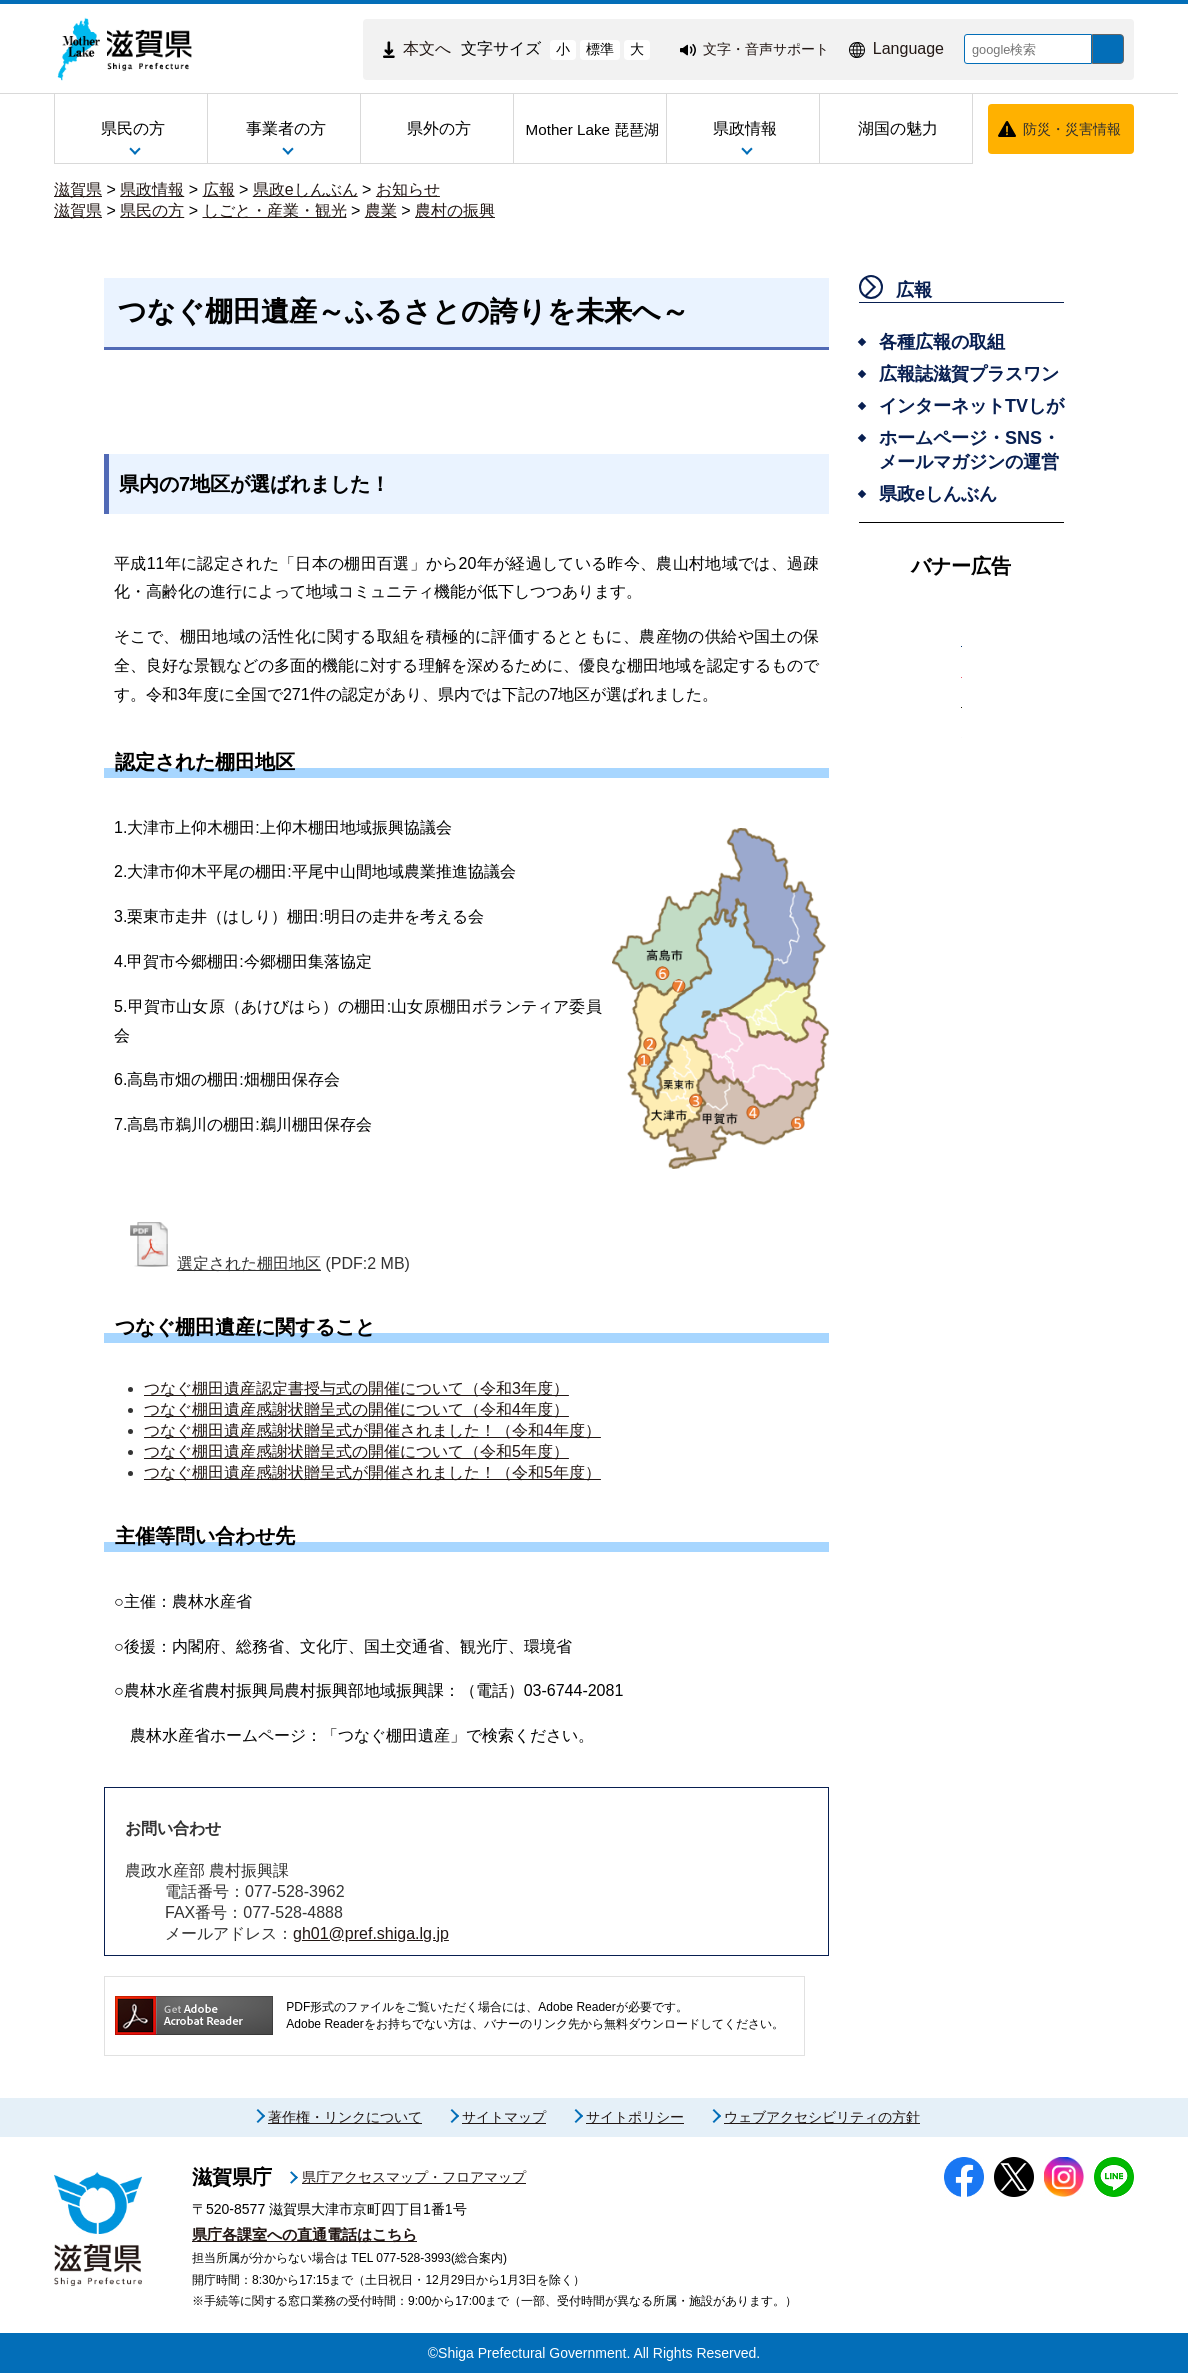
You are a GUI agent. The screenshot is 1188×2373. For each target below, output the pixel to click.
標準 (585, 49)
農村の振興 (455, 210)
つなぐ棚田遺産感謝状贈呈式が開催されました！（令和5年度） (372, 1472)
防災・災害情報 (1072, 129)
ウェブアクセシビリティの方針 (822, 2117)
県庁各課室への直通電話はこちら (304, 2234)
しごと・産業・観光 (275, 210)
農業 (381, 210)
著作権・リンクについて (345, 2117)
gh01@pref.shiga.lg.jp (371, 1933)
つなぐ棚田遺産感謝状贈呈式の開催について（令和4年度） (356, 1409)
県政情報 (152, 189)
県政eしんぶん (305, 189)
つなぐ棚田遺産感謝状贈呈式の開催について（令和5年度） (356, 1451)
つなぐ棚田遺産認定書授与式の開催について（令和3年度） (356, 1388)
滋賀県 (78, 189)
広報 (219, 189)
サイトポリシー (635, 2117)
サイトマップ (504, 2117)
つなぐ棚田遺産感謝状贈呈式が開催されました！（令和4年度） (372, 1430)
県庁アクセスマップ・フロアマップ (414, 2177)
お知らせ (408, 189)
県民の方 (152, 210)
